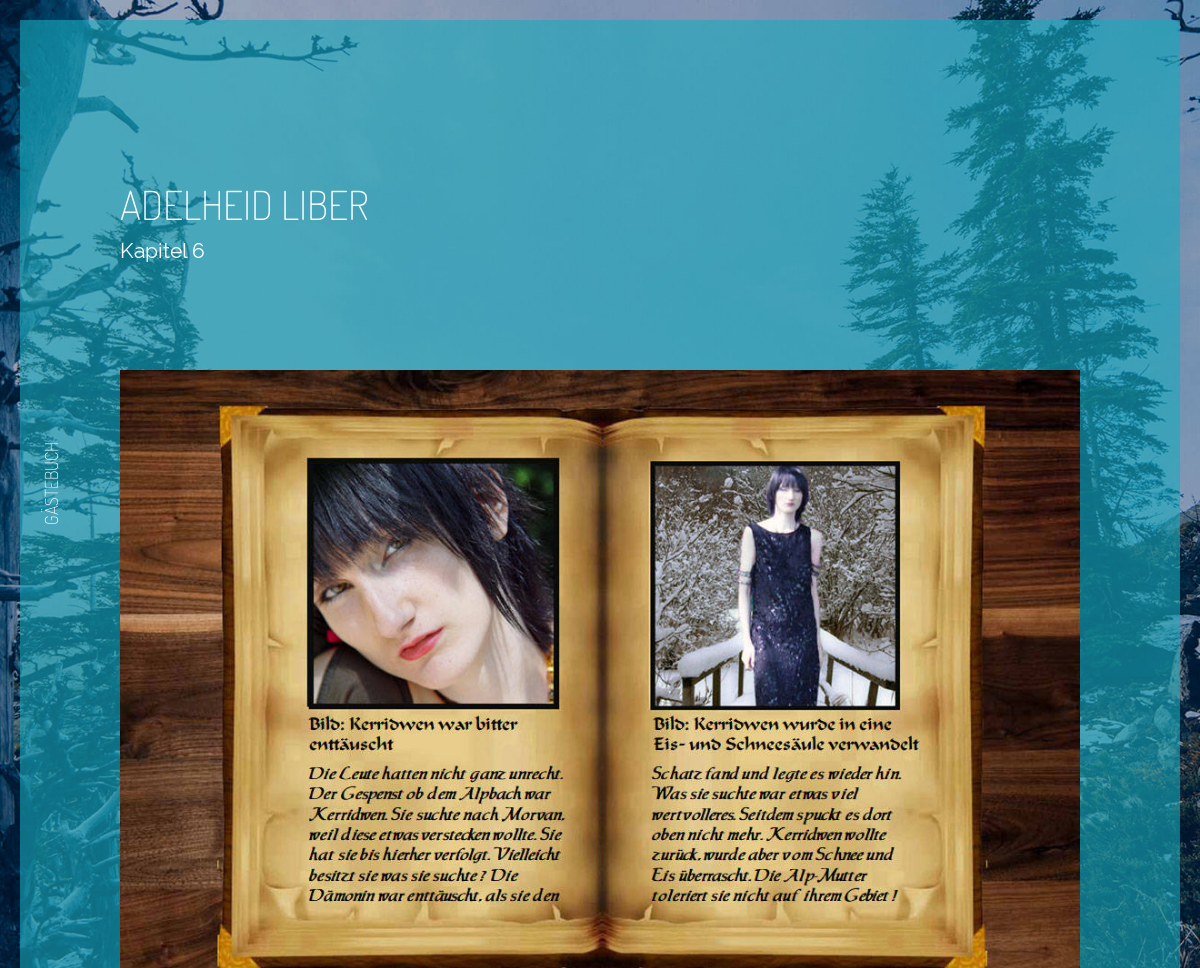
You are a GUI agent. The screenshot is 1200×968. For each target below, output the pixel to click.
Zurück (541, 910)
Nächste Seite (656, 910)
